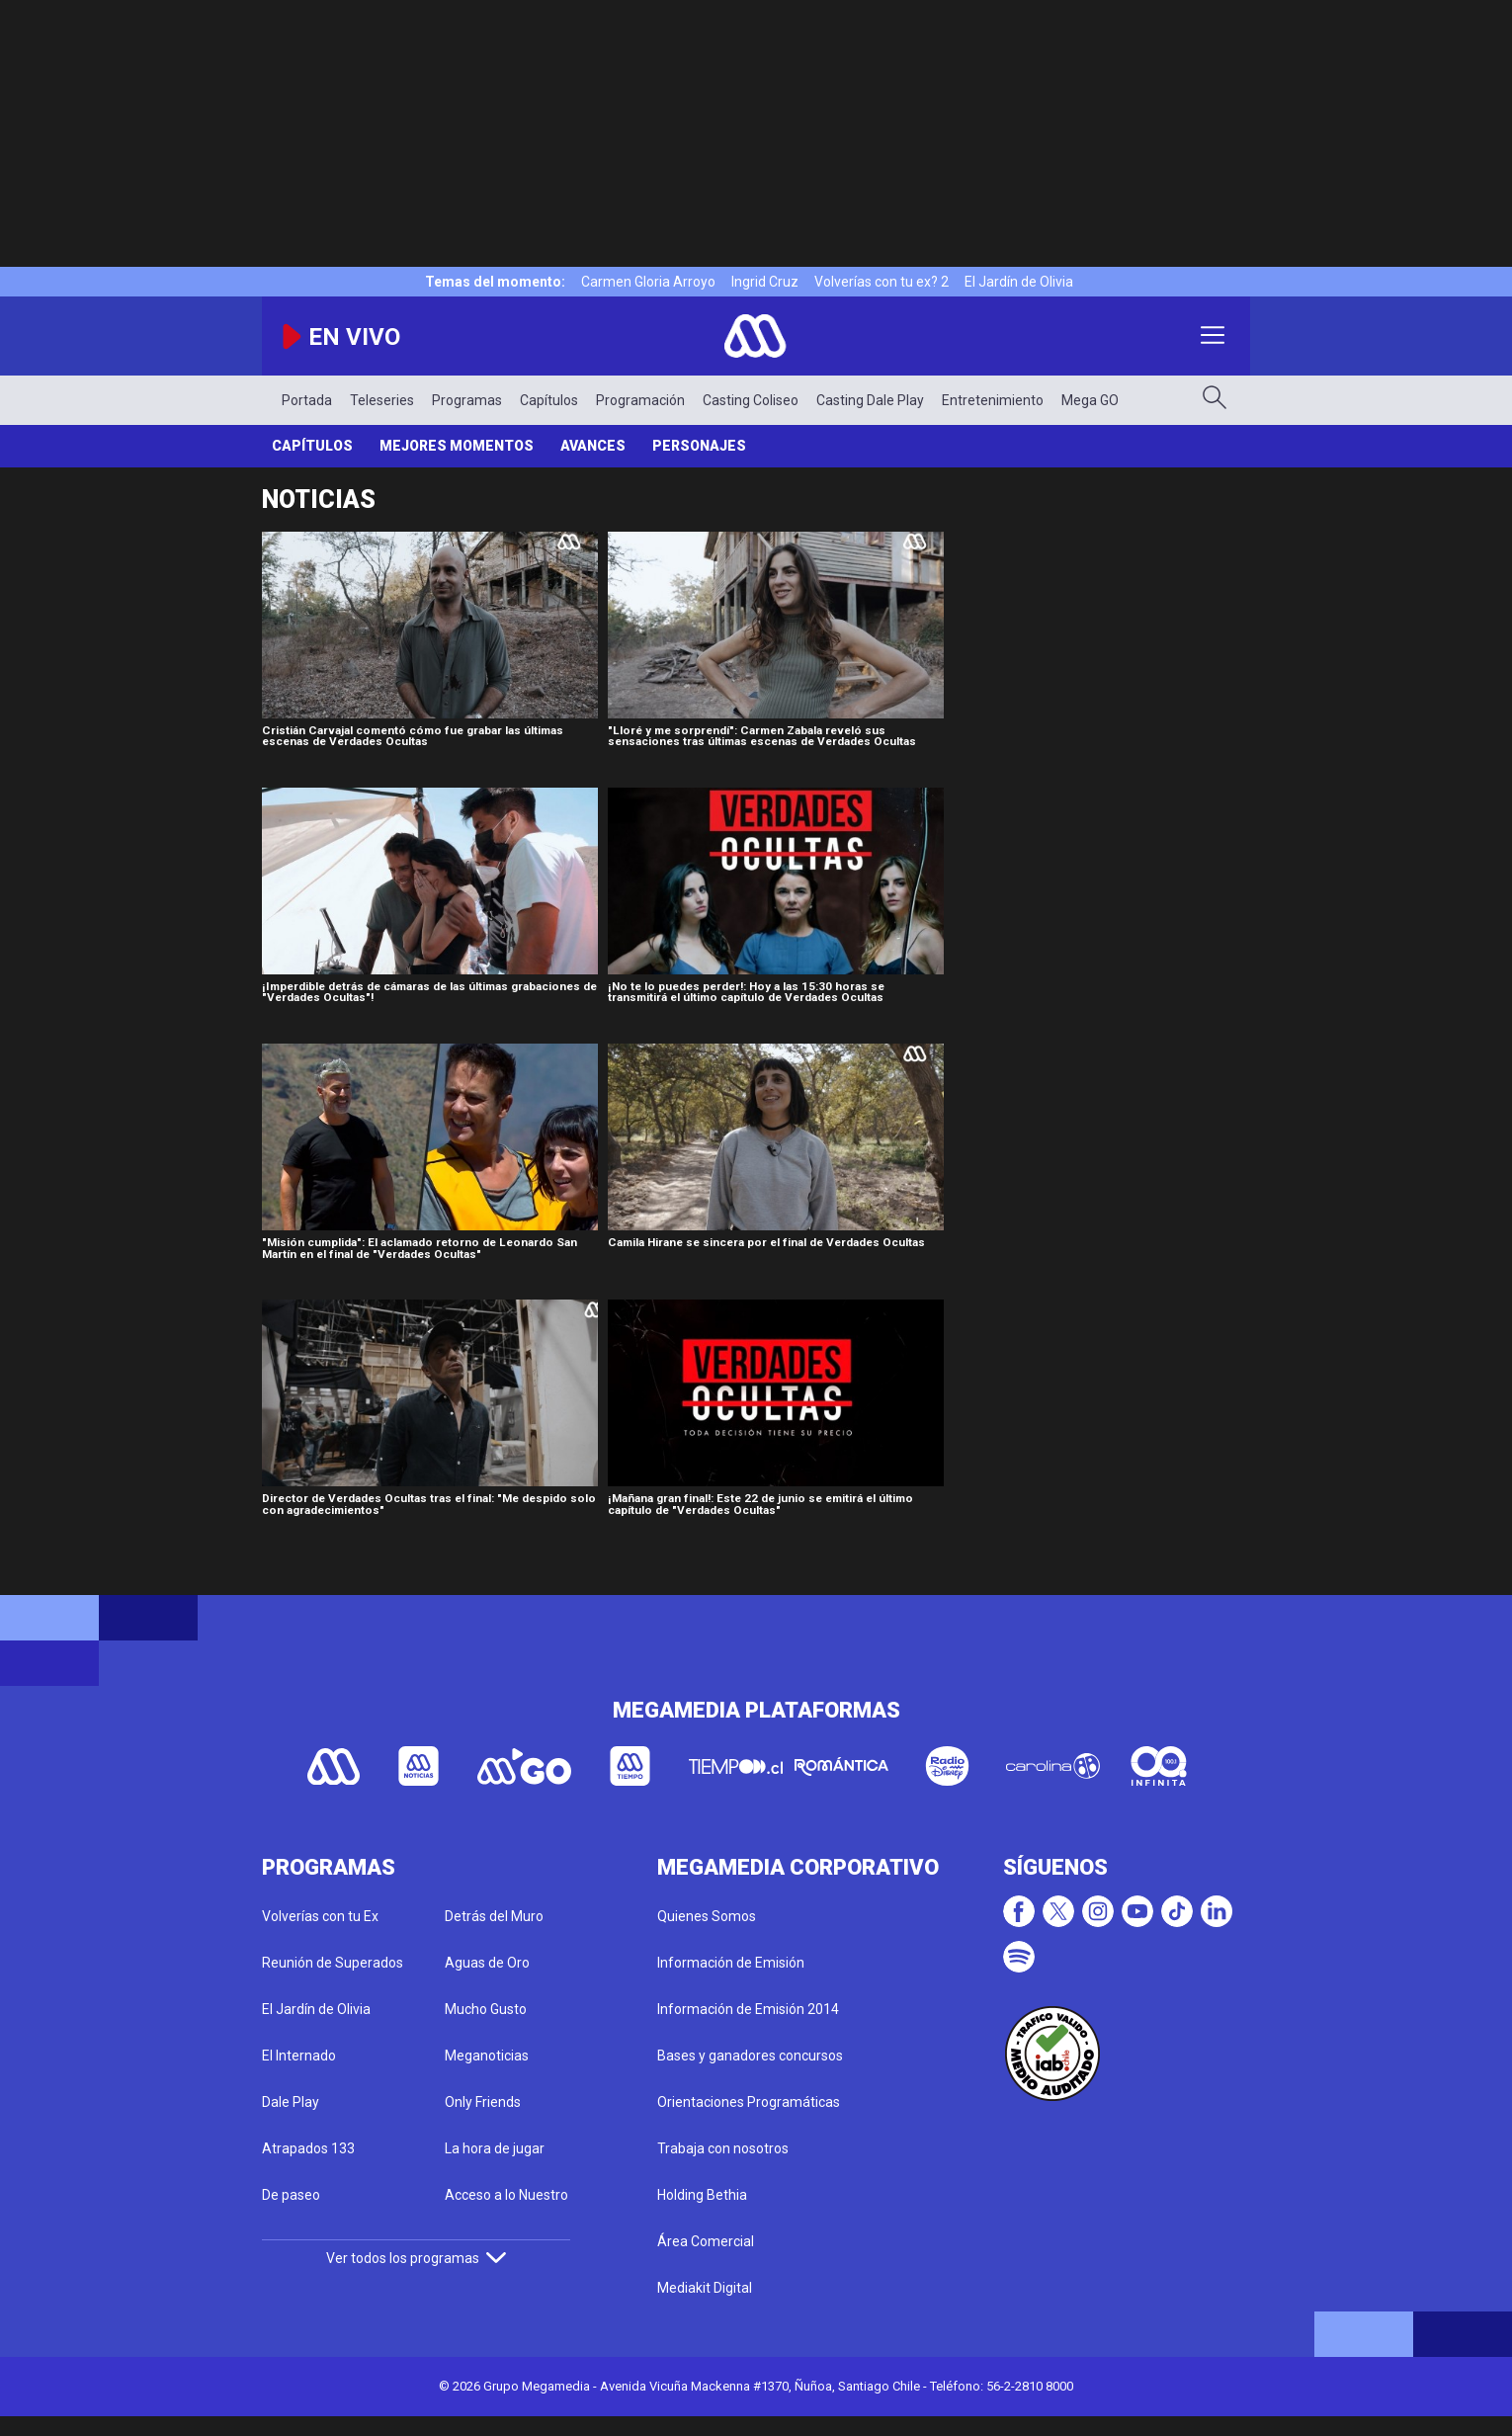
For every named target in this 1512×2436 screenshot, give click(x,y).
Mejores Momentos (456, 446)
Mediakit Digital (704, 2288)
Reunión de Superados (332, 1963)
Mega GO (1090, 400)
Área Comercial (705, 2241)
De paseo (291, 2195)
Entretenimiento (993, 400)
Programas (467, 400)
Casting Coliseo (750, 400)
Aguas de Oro (487, 1963)
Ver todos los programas (416, 2258)
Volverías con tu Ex (320, 1916)
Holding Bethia (702, 2195)
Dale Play (290, 2102)
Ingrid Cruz (764, 282)
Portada (307, 400)
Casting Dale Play (870, 400)
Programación (640, 400)
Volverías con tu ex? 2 (881, 282)
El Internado (299, 2055)
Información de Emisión (730, 1963)
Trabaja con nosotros (723, 2148)
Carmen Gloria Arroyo (648, 282)
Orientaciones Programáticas (748, 2102)
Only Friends (483, 2102)
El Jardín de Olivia (1019, 282)
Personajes (699, 446)
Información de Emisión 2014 (748, 2009)
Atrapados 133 (308, 2148)
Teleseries (382, 400)
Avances (593, 446)
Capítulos (549, 400)
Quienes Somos (706, 1916)
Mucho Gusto (486, 2009)
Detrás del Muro (494, 1916)
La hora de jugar (495, 2148)
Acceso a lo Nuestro (506, 2195)
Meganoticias (487, 2055)
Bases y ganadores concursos (750, 2055)
